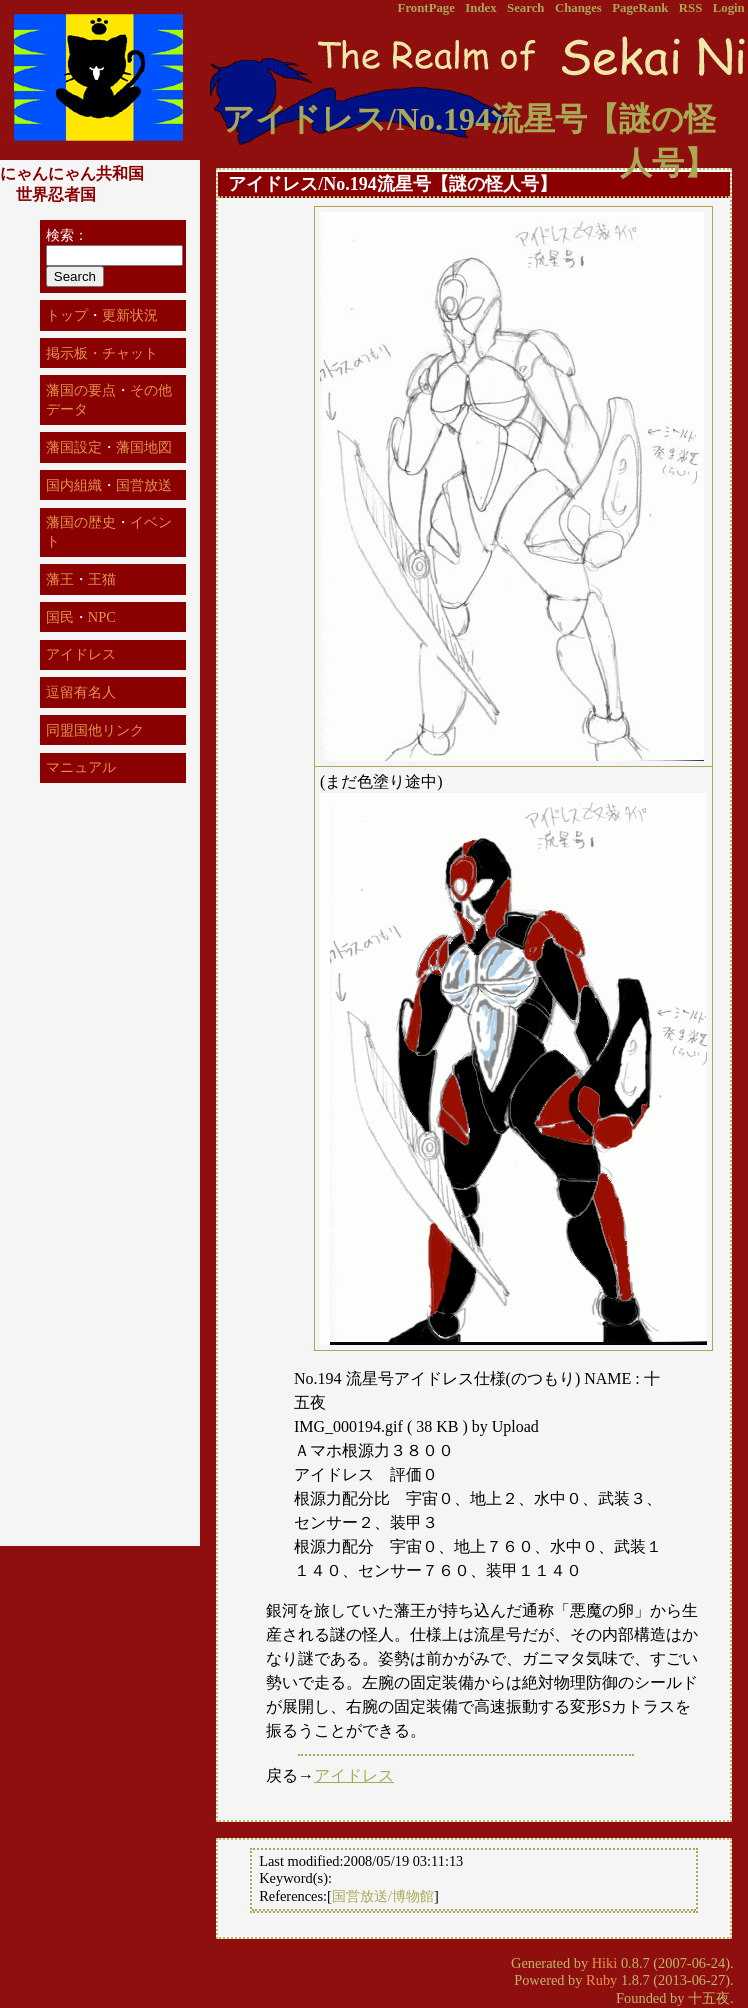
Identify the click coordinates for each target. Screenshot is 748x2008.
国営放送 (144, 485)
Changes (578, 8)
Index (480, 8)
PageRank (640, 8)
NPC (102, 617)
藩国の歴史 (81, 522)
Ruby (601, 1980)
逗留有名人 (81, 692)
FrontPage (426, 8)
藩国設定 (74, 447)
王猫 (102, 579)
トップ (67, 315)
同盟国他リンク (95, 730)
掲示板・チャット (102, 353)
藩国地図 (144, 447)
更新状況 (130, 315)
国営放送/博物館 (383, 1896)
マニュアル (81, 767)
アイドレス (354, 1775)
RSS (690, 8)
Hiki (605, 1963)
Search (525, 8)
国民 (60, 617)
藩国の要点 (81, 390)
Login (729, 8)
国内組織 (74, 485)
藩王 (60, 579)
